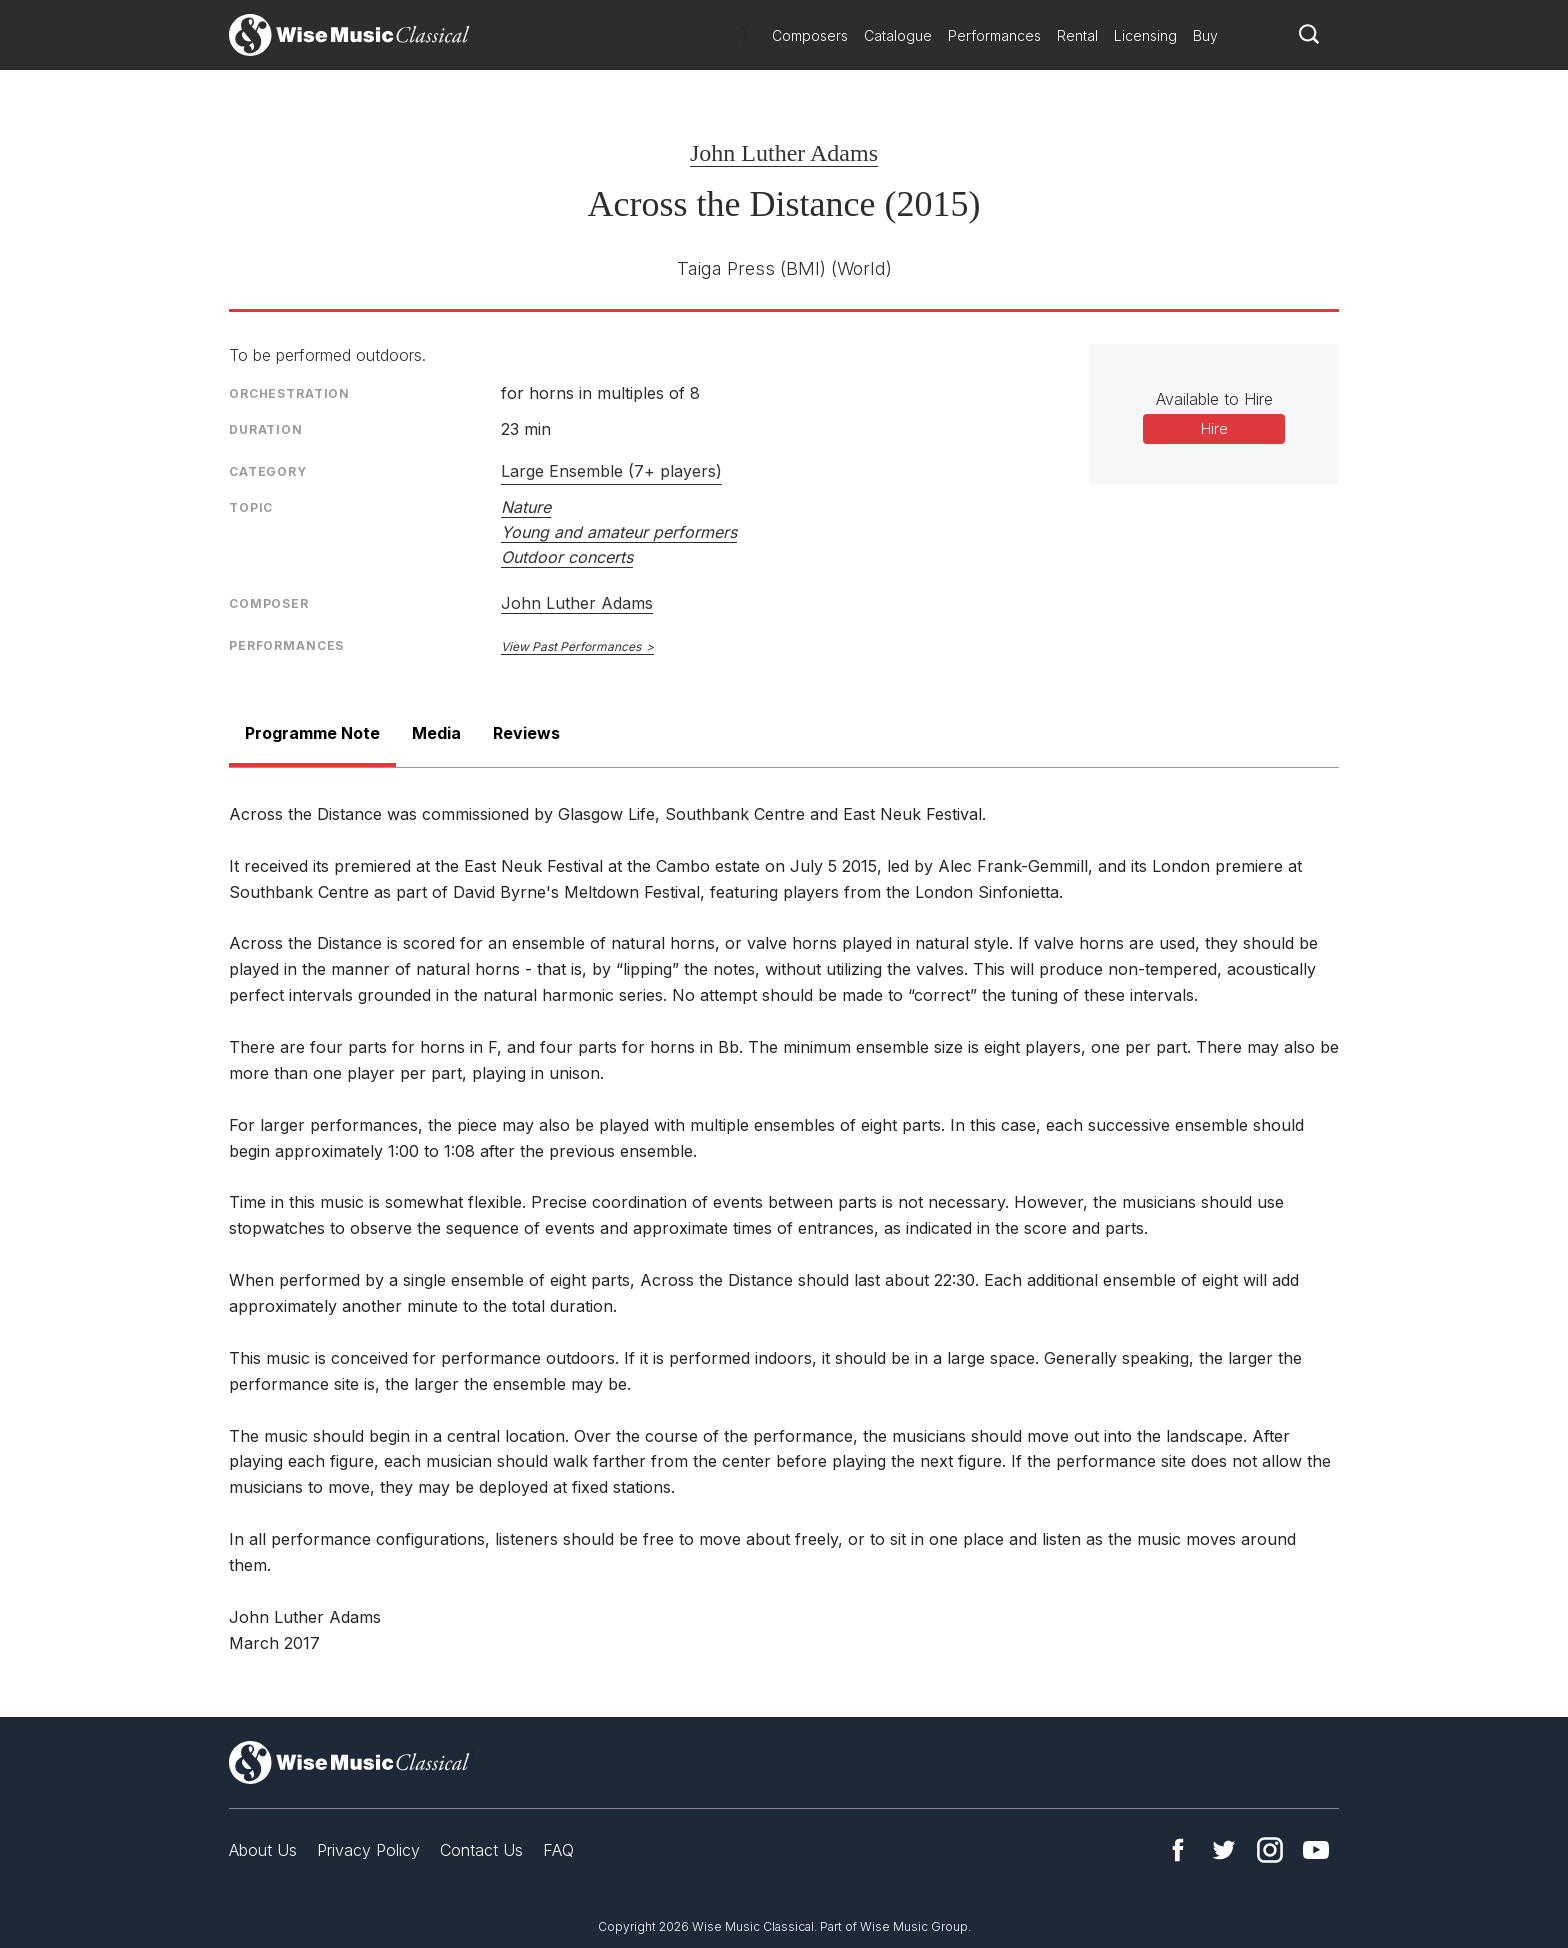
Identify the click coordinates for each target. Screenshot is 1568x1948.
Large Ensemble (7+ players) (611, 471)
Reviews (526, 733)
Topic (251, 507)
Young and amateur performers (619, 532)
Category (268, 471)
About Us (263, 1850)
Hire (1214, 428)
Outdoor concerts (567, 557)
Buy (1205, 35)
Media (436, 733)
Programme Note (312, 733)
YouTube (1316, 1850)
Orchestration (289, 393)
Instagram (1270, 1850)
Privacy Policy (368, 1850)
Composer (269, 603)
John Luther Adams (784, 153)
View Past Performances (571, 646)
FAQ (558, 1850)
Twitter (1224, 1850)
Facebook (1178, 1850)
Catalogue (898, 35)
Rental (1077, 35)
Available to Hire (1214, 399)
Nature (526, 507)
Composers (810, 35)
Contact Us (481, 1850)
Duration (266, 429)
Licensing (1145, 35)
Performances (994, 35)
